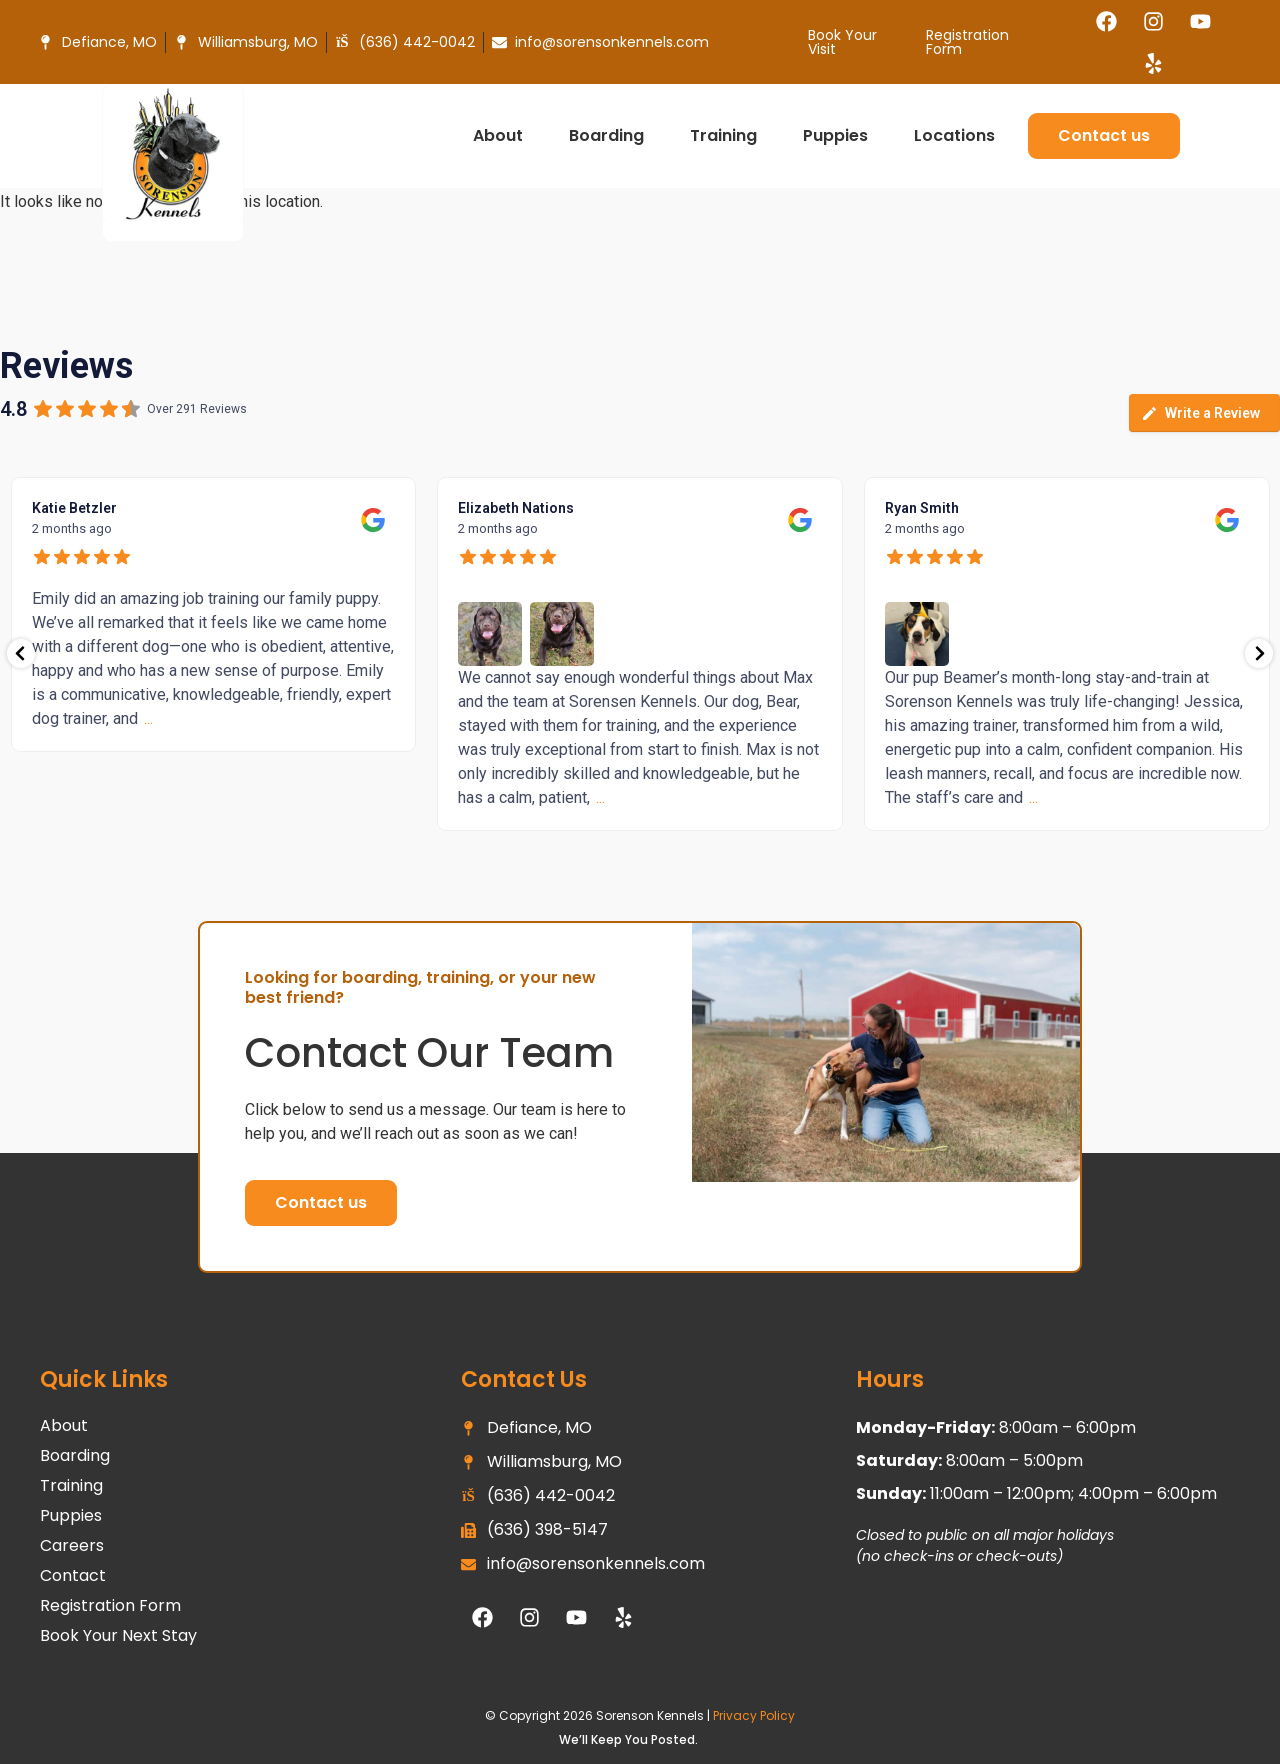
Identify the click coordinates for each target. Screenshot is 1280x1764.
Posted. (674, 1739)
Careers (72, 1546)
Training (728, 135)
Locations (959, 135)
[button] (321, 1203)
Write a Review (1200, 413)
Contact (73, 1576)
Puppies (840, 135)
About (503, 135)
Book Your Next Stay (118, 1636)
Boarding (611, 135)
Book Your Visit (842, 42)
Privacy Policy (754, 1715)
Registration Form (967, 42)
